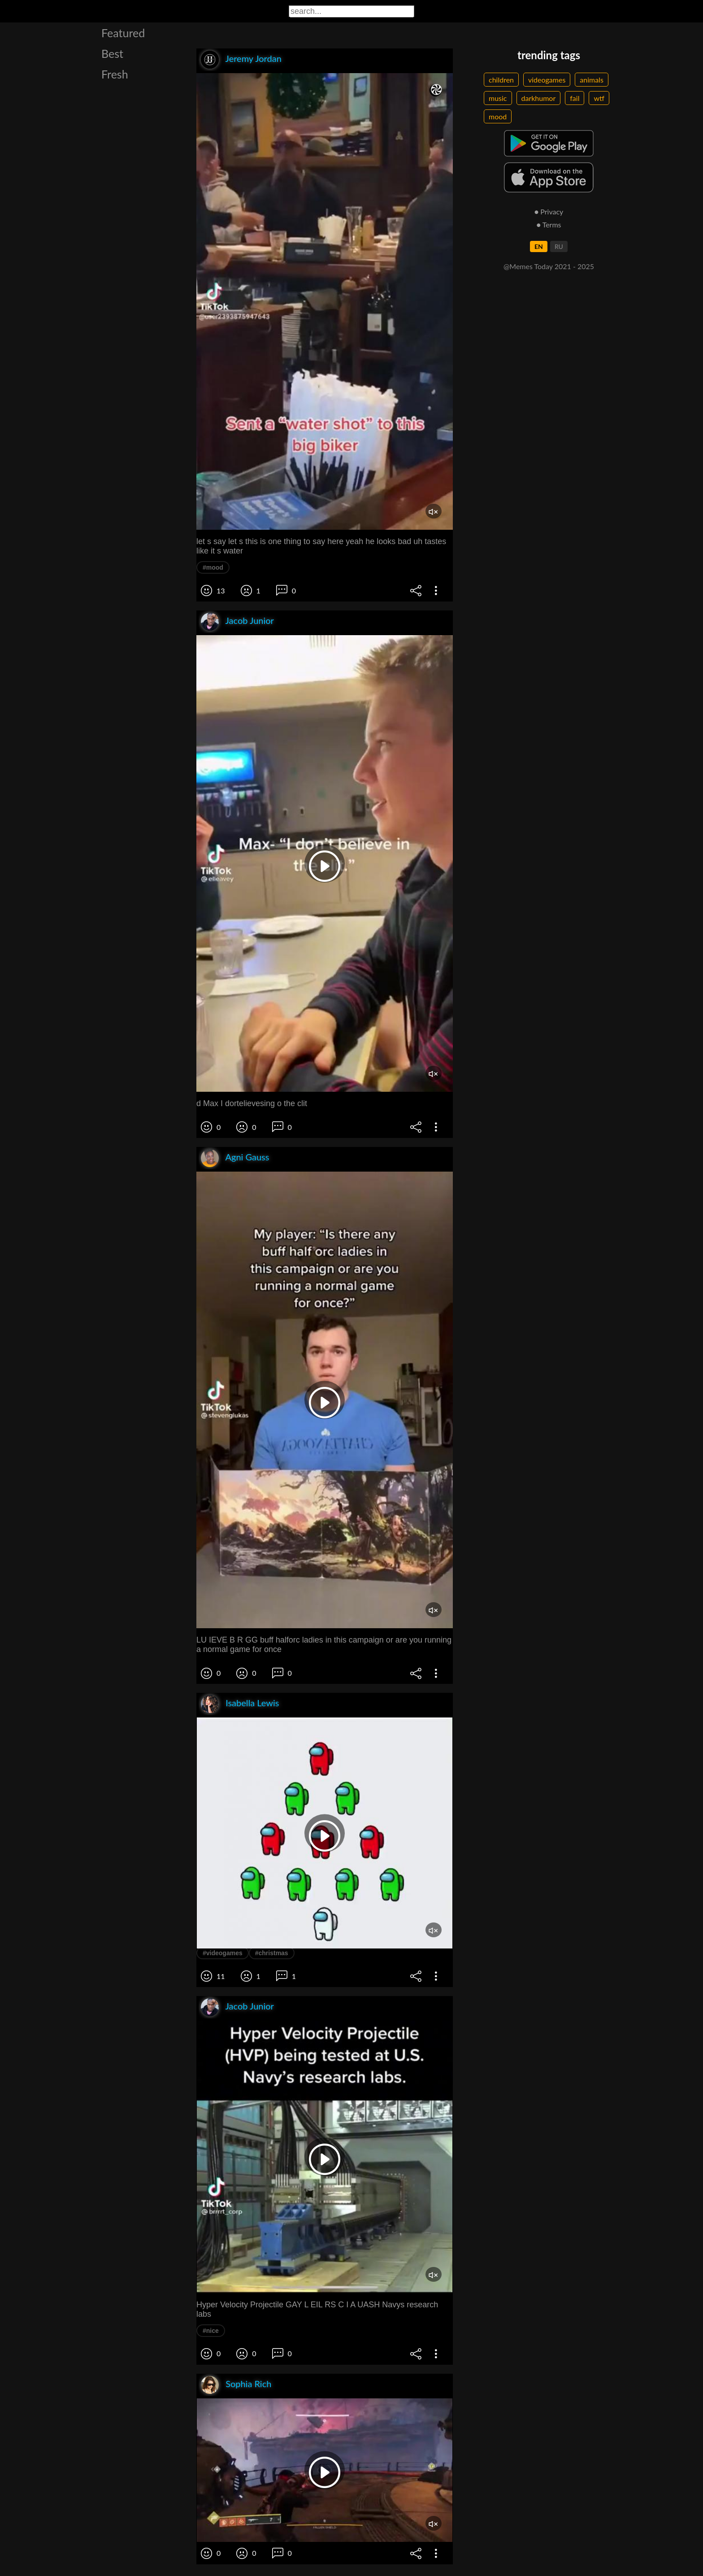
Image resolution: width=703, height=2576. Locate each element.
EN (538, 246)
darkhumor (538, 98)
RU (559, 246)
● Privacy (549, 211)
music (498, 98)
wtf (599, 98)
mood (498, 116)
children (501, 79)
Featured (123, 32)
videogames (546, 79)
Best (112, 53)
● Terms (548, 224)
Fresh (114, 74)
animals (591, 79)
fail (574, 98)
